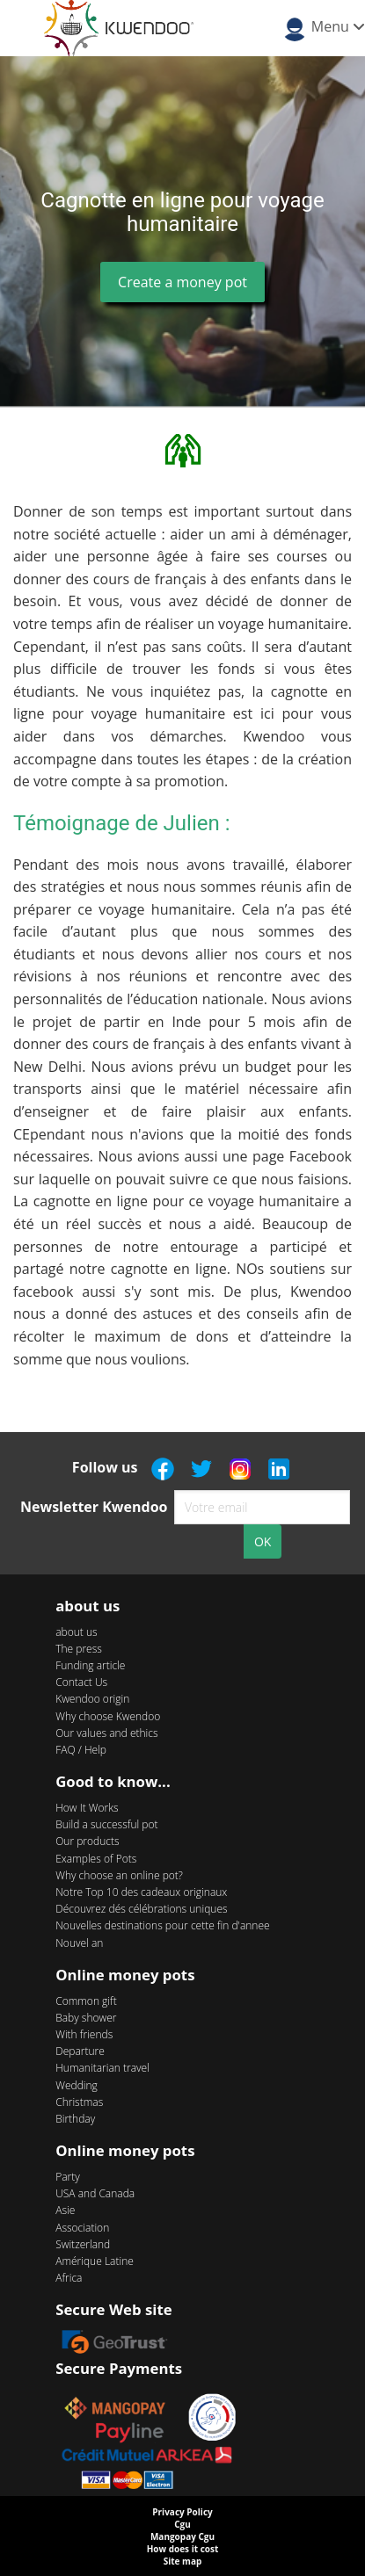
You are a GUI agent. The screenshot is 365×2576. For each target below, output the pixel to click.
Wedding (76, 2085)
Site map (183, 2561)
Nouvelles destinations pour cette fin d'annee (162, 1925)
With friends (84, 2034)
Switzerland (82, 2244)
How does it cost (183, 2549)
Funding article (90, 1665)
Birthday (75, 2118)
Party (67, 2176)
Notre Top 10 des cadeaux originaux (141, 1892)
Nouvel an (79, 1943)
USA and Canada (95, 2193)
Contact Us (81, 1682)
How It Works (86, 1807)
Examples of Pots (95, 1858)
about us (76, 1631)
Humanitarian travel (102, 2067)
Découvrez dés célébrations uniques (141, 1908)
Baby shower (85, 2017)
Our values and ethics (106, 1733)
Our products (87, 1841)
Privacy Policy (182, 2512)
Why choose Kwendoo (107, 1716)
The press (78, 1648)
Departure (80, 2051)
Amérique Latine (94, 2261)
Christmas (79, 2102)
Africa (68, 2277)
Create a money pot (182, 282)
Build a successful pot (106, 1824)
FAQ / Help (80, 1749)
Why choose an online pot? (119, 1875)
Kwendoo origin (92, 1698)
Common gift (86, 2001)
